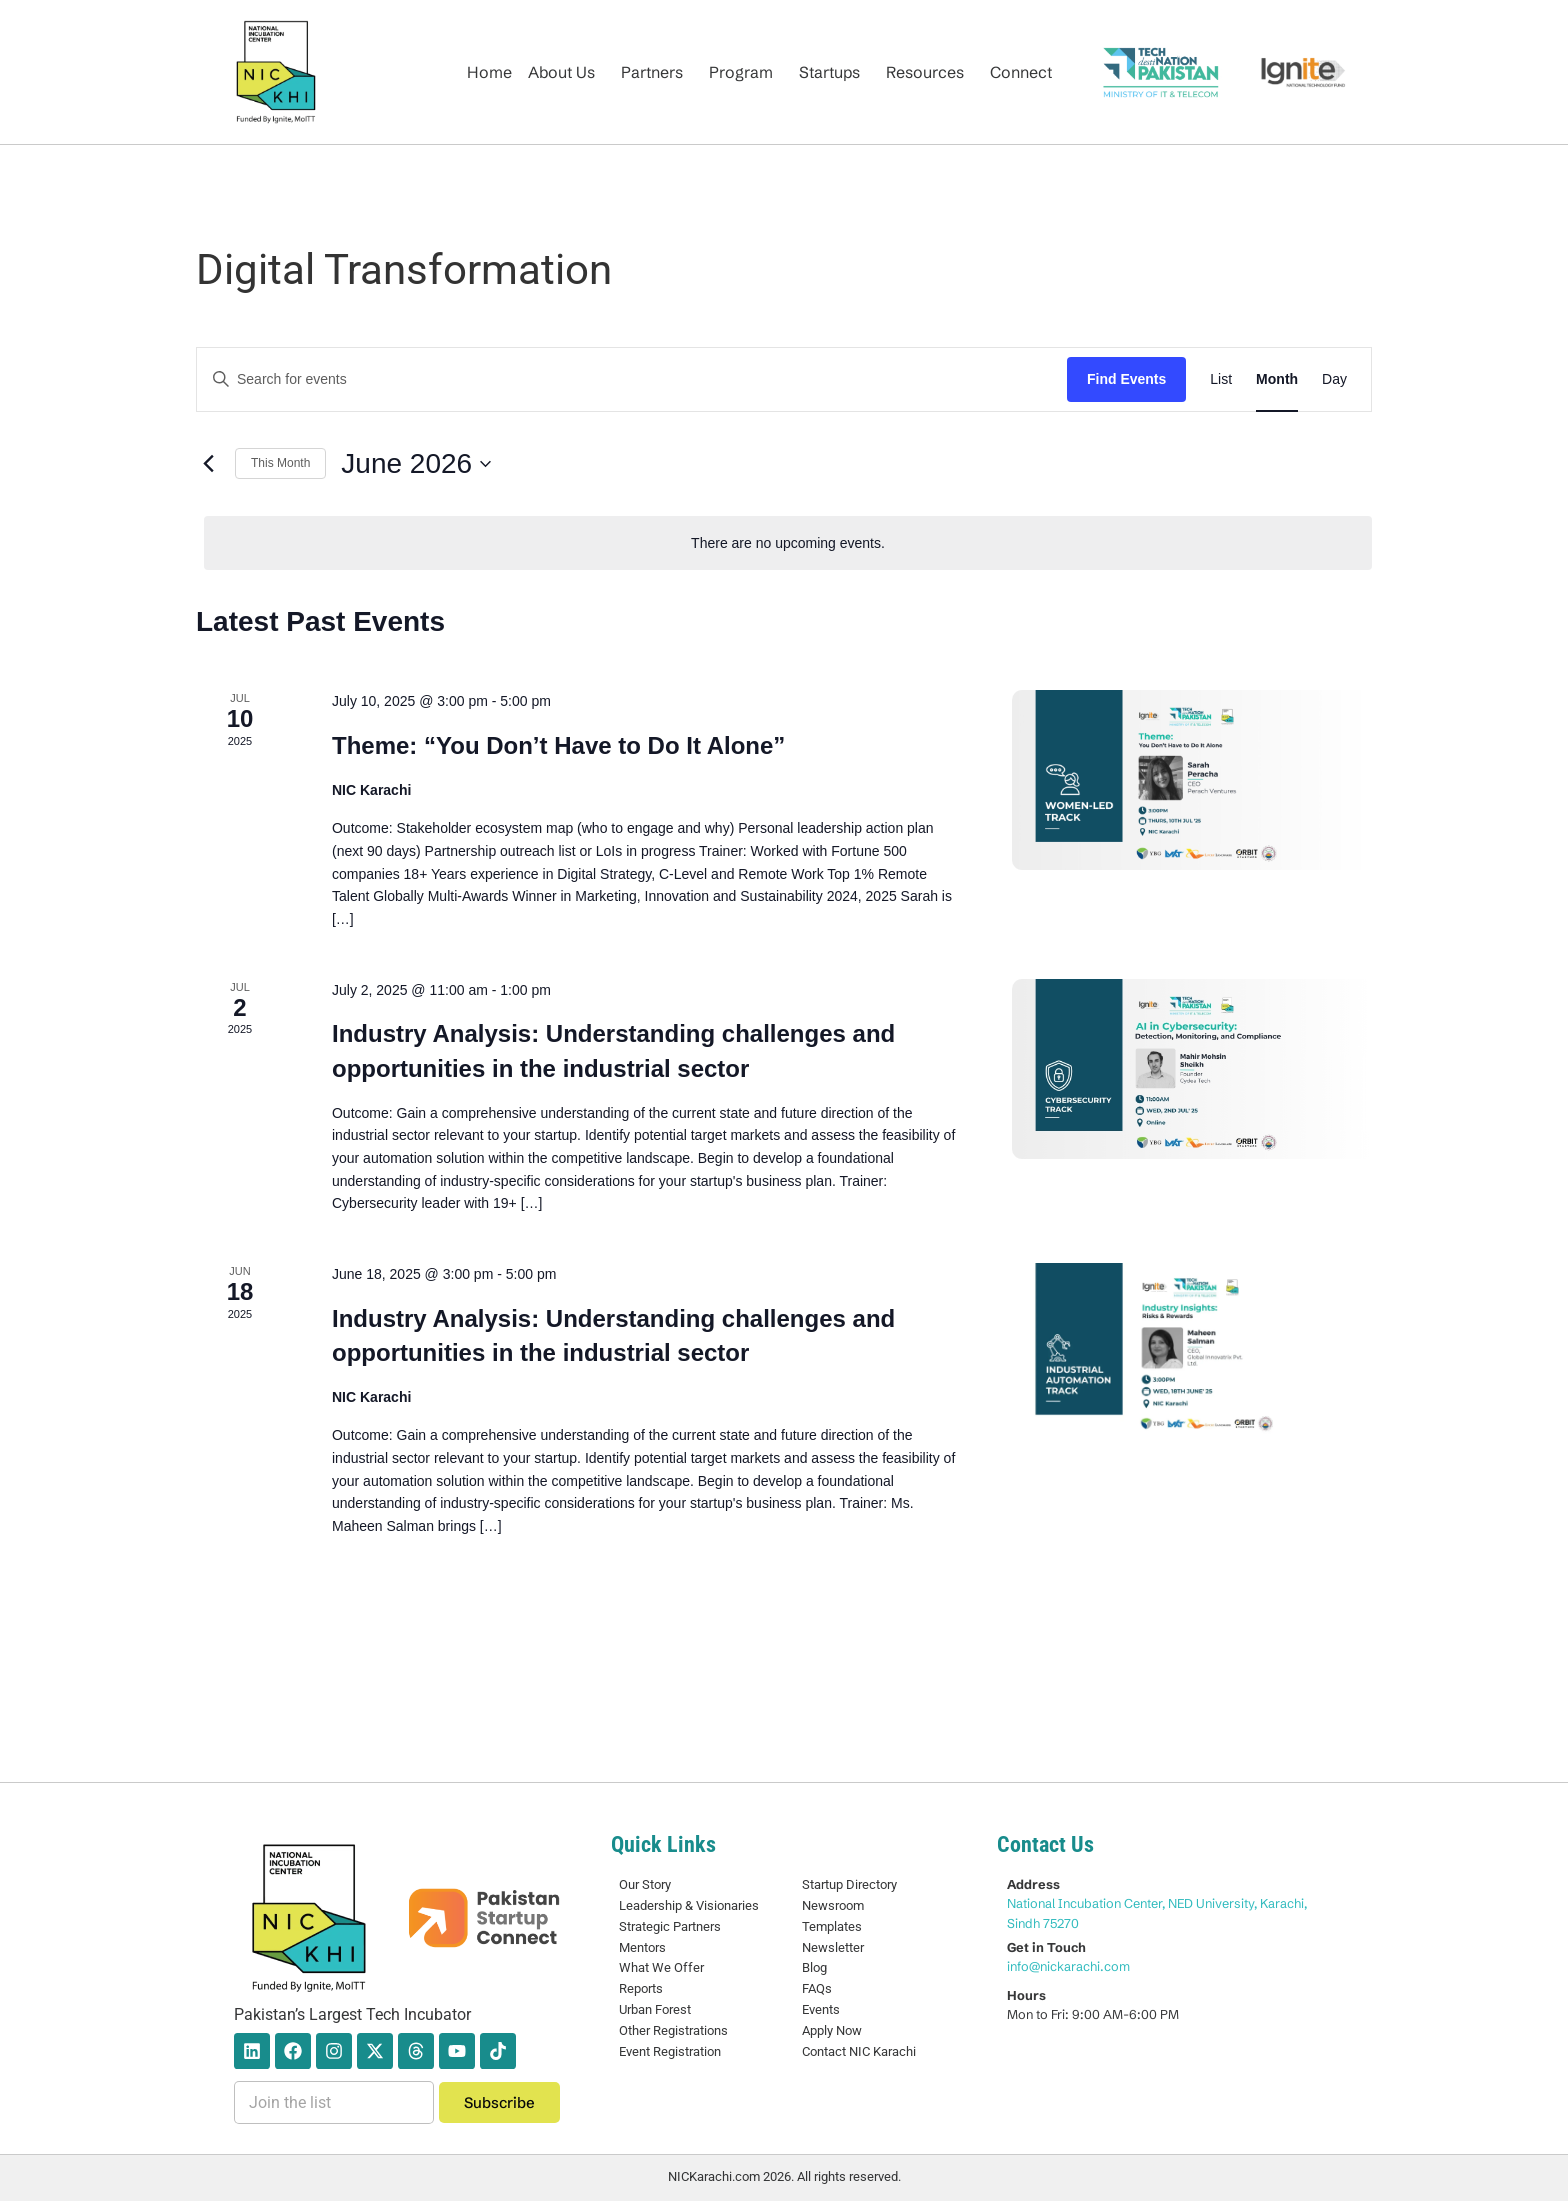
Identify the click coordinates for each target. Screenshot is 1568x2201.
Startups (829, 72)
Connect (1021, 72)
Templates (832, 1926)
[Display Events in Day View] (1334, 379)
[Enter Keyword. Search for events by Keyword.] (632, 379)
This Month (280, 463)
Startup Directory (849, 1884)
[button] (566, 72)
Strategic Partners (670, 1926)
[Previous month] (208, 464)
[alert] (788, 543)
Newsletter (833, 1947)
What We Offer (661, 1967)
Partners (652, 72)
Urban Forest (655, 2009)
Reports (641, 1988)
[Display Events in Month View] (1277, 379)
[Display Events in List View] (1221, 379)
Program (741, 72)
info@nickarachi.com (1068, 1966)
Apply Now (832, 2030)
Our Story (645, 1884)
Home (489, 72)
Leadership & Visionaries (689, 1905)
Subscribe (499, 2102)
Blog (814, 1967)
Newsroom (833, 1905)
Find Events (1126, 379)
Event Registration (670, 2051)
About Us (561, 72)
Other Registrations (673, 2030)
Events (821, 2009)
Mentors (642, 1947)
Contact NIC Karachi (859, 2051)
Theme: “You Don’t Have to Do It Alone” (558, 745)
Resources (925, 72)
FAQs (817, 1988)
